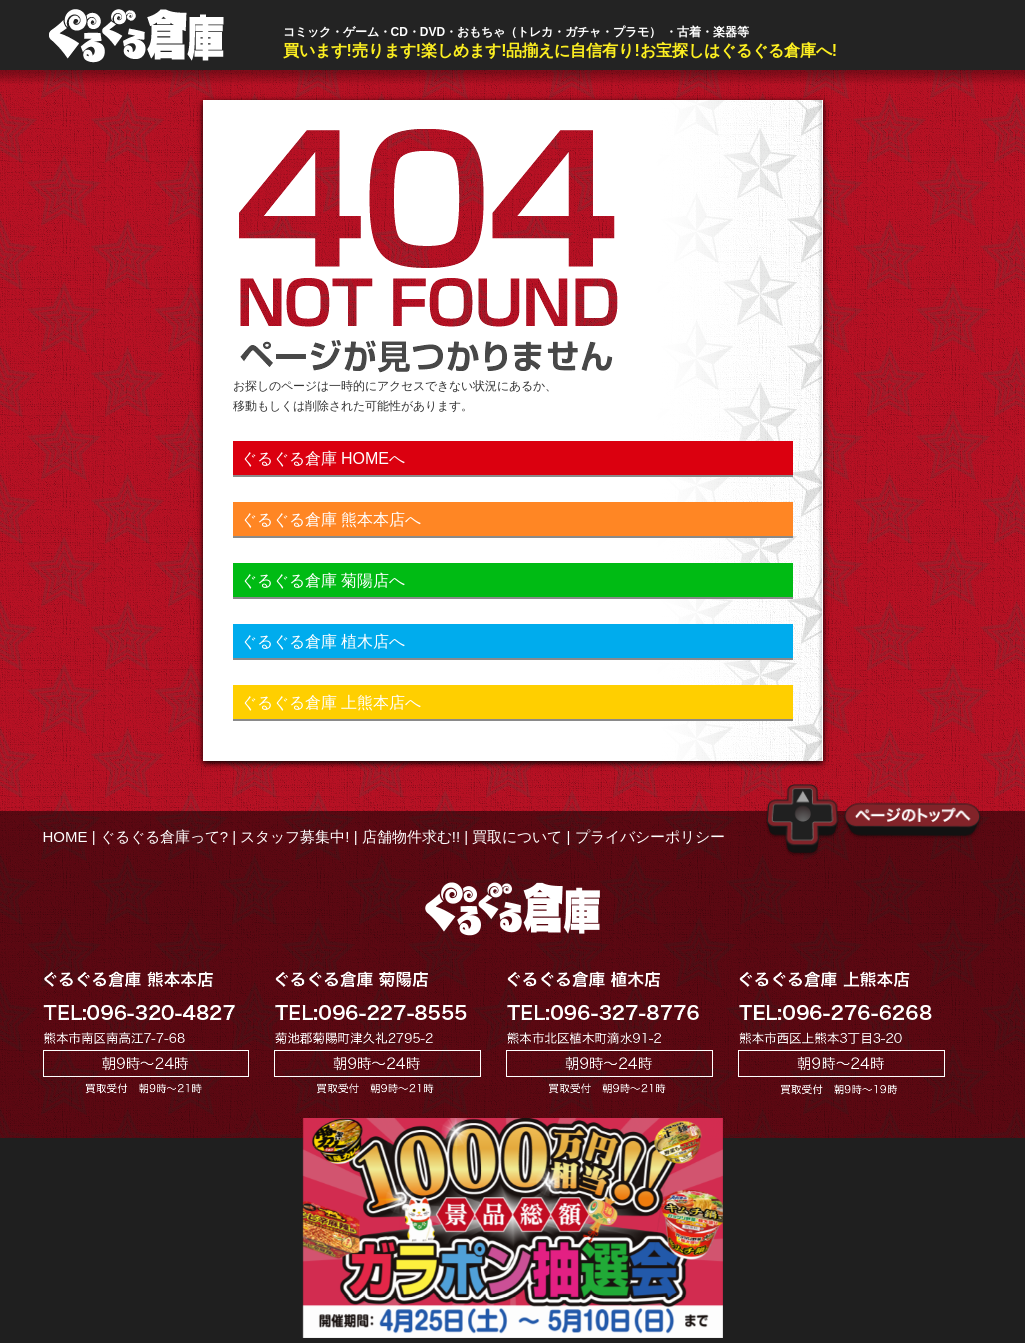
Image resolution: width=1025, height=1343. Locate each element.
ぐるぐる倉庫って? (164, 836)
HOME (65, 836)
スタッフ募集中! (294, 836)
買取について (517, 836)
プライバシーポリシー (650, 836)
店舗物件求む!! (411, 836)
